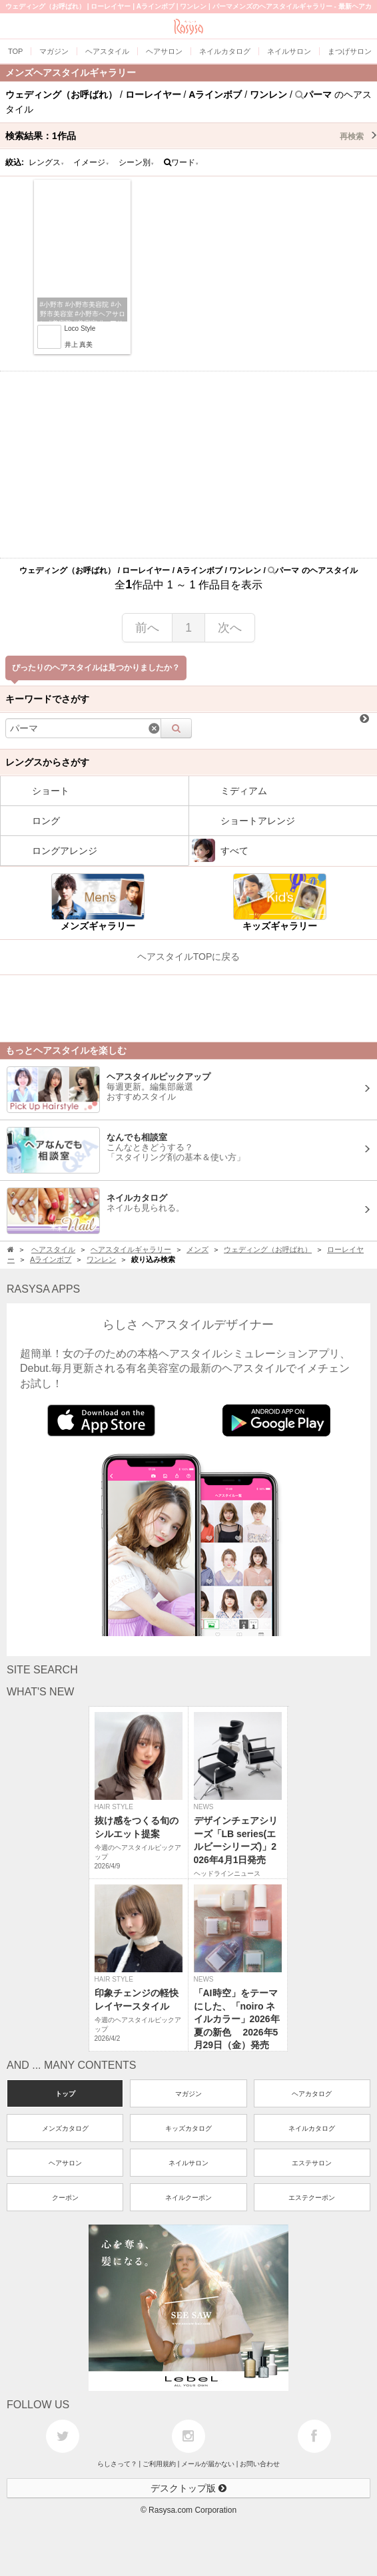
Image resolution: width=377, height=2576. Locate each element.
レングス (47, 162)
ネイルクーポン (188, 2197)
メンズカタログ (65, 2128)
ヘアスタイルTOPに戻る (188, 956)
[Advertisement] (188, 464)
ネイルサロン (188, 2163)
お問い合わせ (260, 2464)
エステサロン (312, 2163)
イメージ (91, 162)
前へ (147, 627)
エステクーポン (311, 2197)
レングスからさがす (47, 762)
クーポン (65, 2197)
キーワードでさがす (47, 699)
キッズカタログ (188, 2128)
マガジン (188, 2093)
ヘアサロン (65, 2163)
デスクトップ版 (188, 2488)
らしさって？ (117, 2464)
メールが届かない (207, 2464)
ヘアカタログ (312, 2093)
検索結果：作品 (191, 135)
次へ (230, 627)
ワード (181, 162)
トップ (65, 2093)
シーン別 (137, 162)
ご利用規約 (159, 2464)
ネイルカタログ (311, 2128)
